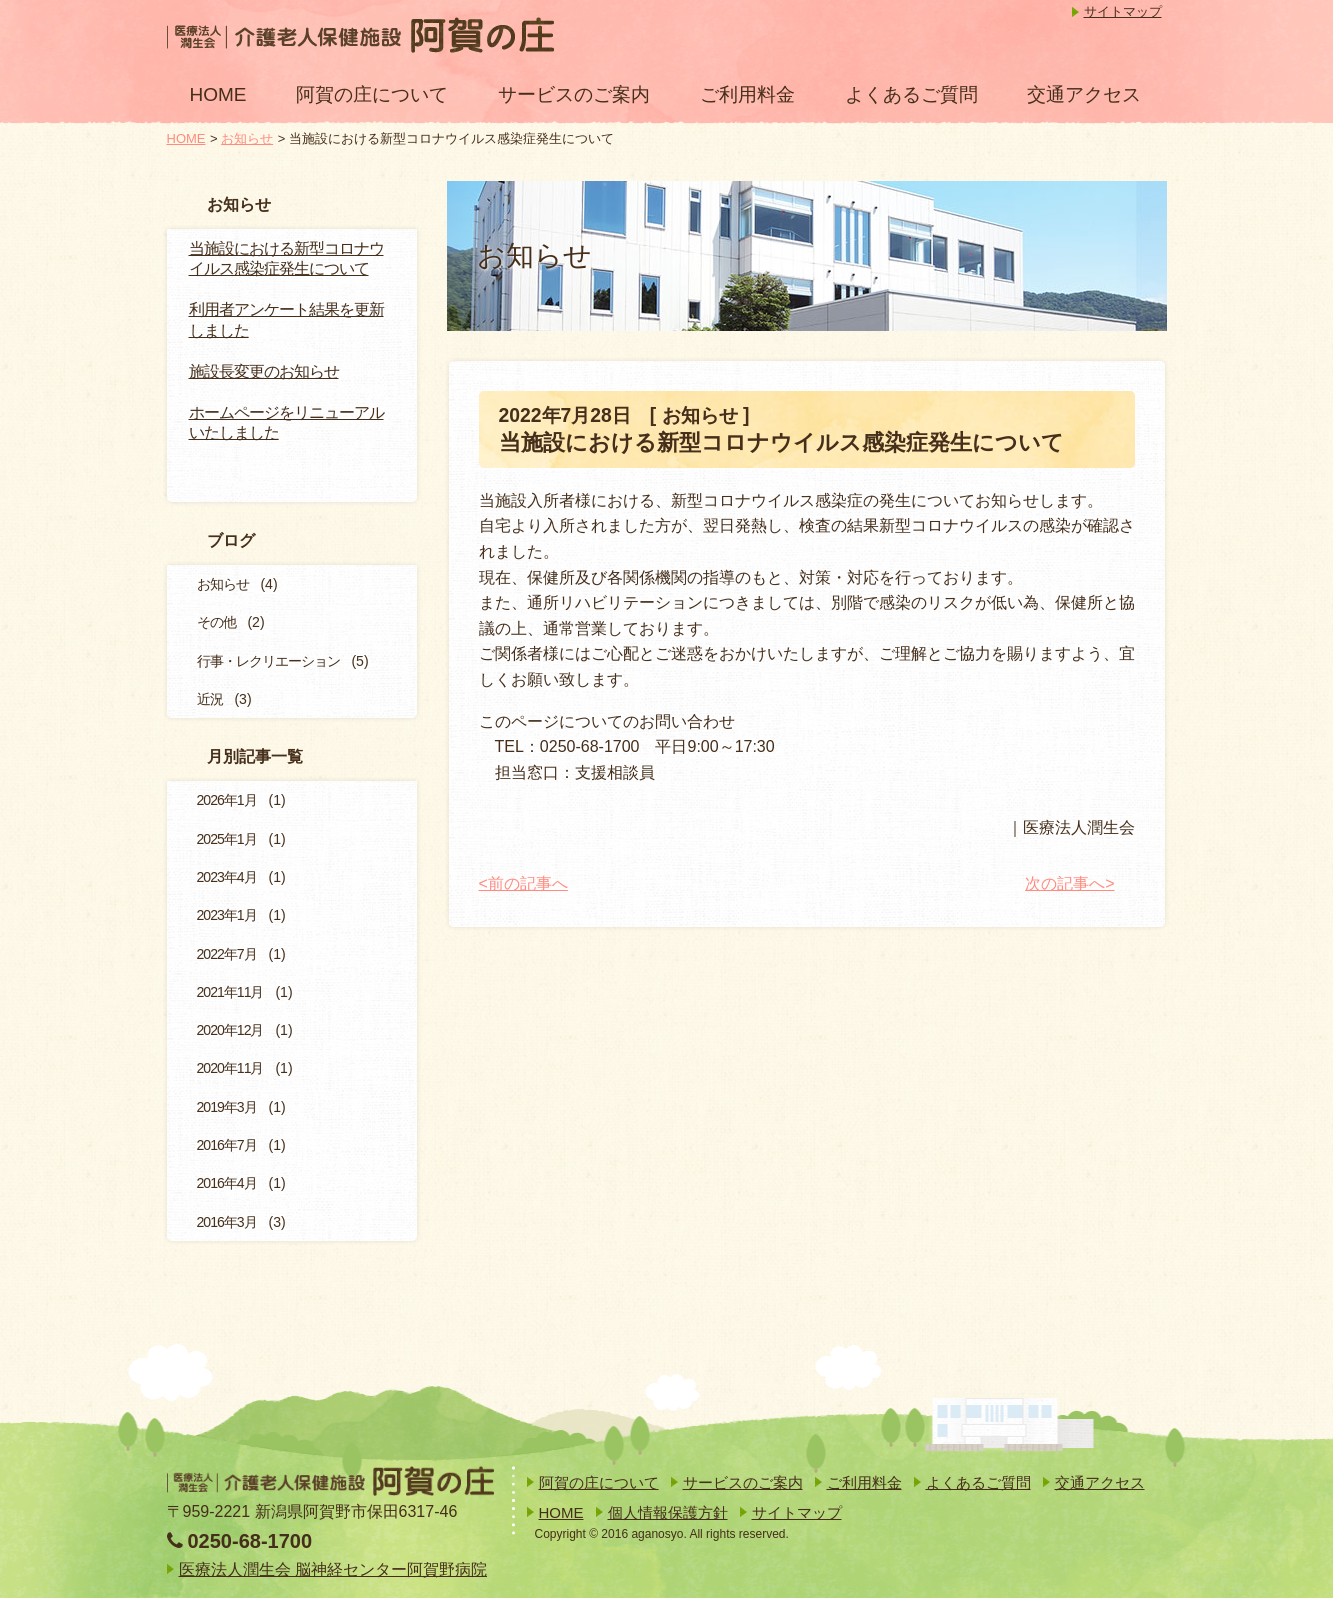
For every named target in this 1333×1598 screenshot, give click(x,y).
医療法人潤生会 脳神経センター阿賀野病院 (333, 1569)
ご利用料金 (747, 94)
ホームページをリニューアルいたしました (286, 423)
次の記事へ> (1069, 883)
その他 (216, 622)
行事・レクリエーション (268, 661)
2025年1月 (227, 839)
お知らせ (247, 138)
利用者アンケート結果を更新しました (286, 320)
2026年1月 (227, 800)
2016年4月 (227, 1183)
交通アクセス (1084, 94)
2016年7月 (227, 1145)
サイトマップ (1123, 11)
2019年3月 (227, 1107)
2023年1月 (227, 915)
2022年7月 (227, 954)
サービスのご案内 (574, 94)
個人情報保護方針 (668, 1512)
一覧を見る (336, 470)
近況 (210, 699)
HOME (218, 94)
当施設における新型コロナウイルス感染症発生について (286, 259)
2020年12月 (230, 1030)
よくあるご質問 (911, 94)
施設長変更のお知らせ (264, 371)
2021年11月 (230, 992)
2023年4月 (227, 877)
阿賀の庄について (372, 94)
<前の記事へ (523, 883)
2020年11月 (230, 1068)
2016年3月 (227, 1222)
